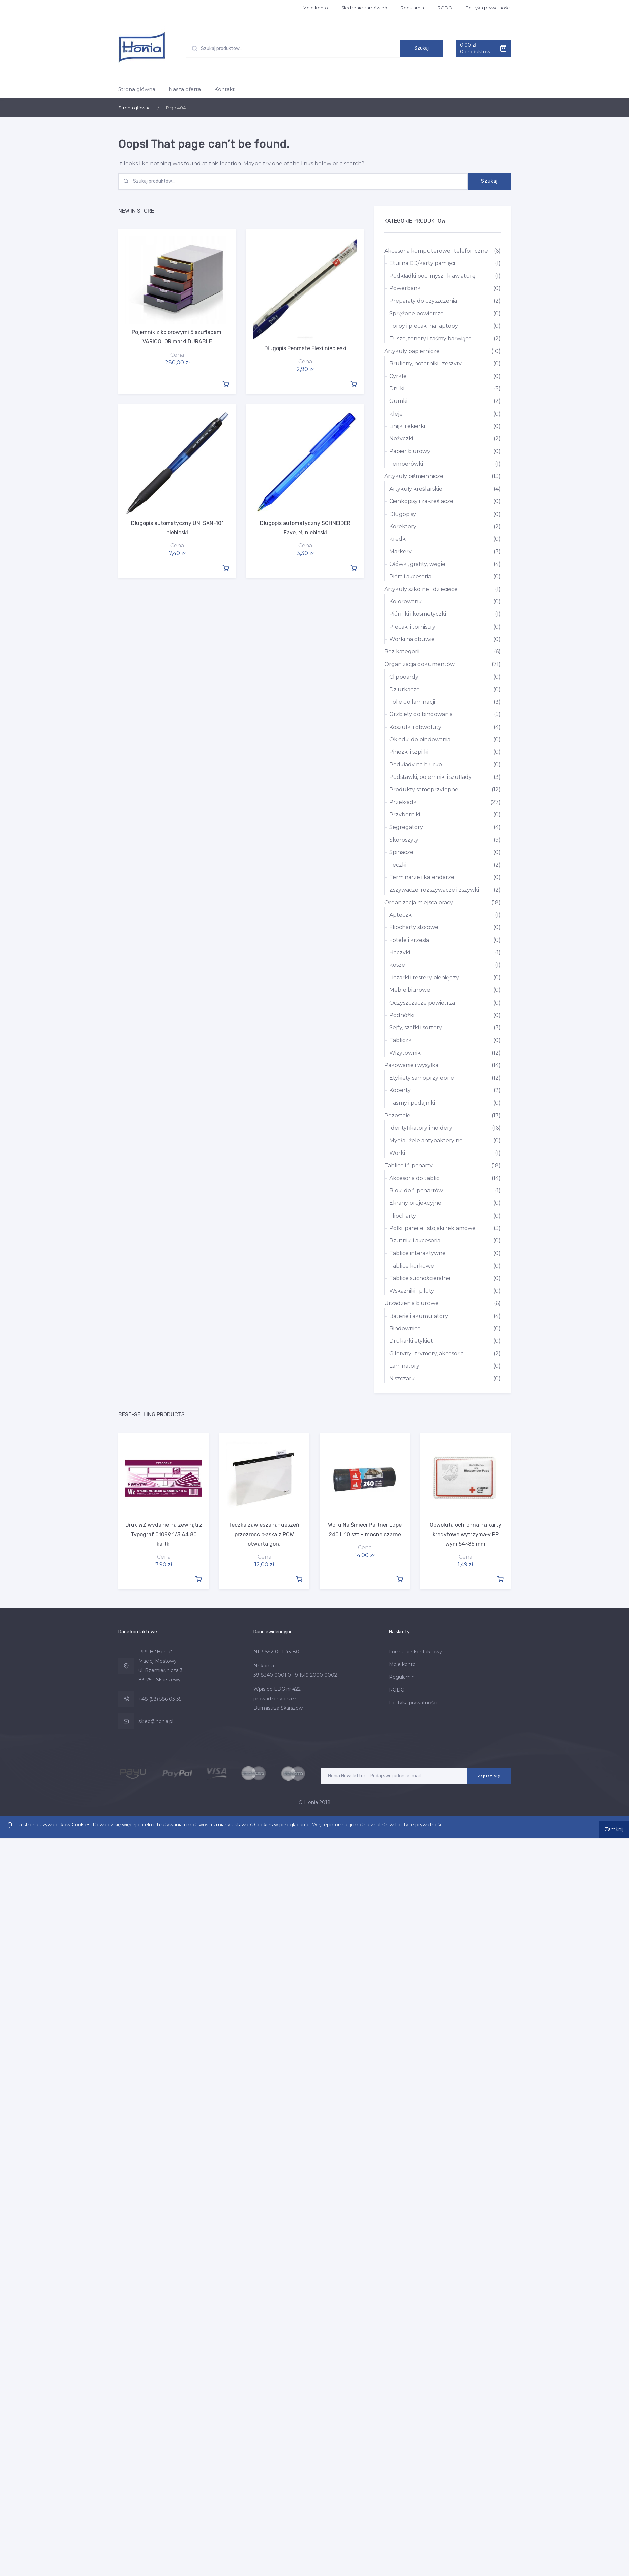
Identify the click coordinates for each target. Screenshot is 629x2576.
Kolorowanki (406, 601)
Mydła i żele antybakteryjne (426, 1140)
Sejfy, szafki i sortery (415, 1027)
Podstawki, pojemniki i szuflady (430, 777)
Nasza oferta (185, 89)
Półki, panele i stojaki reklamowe (432, 1228)
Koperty (400, 1090)
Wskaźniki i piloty (411, 1291)
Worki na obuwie (412, 639)
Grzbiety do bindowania (421, 714)
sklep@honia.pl (155, 1720)
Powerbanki (405, 288)
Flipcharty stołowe (413, 927)
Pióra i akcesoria (410, 576)
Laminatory (404, 1366)
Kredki (398, 539)
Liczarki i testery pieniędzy (424, 977)
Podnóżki (401, 1015)
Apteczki (401, 915)
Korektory (402, 526)
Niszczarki (402, 1378)
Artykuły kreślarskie (415, 489)
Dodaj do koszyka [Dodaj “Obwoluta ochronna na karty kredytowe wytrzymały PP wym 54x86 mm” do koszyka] (500, 1577)
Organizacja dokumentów (419, 664)
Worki (397, 1153)
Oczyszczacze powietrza (422, 1003)
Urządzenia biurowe (411, 1303)
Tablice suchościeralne (419, 1278)
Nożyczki (401, 438)
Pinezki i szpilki (408, 752)
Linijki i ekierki (407, 426)
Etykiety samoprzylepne (421, 1078)
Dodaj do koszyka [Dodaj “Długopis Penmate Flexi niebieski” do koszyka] (353, 382)
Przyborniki (404, 814)
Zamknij (613, 1824)
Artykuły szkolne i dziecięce (421, 589)
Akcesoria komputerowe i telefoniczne (436, 251)
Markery (400, 551)
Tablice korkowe (411, 1266)
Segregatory (406, 827)
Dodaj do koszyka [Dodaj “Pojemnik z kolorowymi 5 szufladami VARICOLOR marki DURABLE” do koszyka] (225, 382)
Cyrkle (398, 376)
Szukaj (421, 48)
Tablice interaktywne (417, 1253)
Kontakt (224, 89)
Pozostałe (397, 1115)
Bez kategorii (401, 651)
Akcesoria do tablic (414, 1178)
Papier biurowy (409, 451)
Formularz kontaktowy (415, 1651)
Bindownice (405, 1328)
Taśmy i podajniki (412, 1102)
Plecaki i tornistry (412, 627)
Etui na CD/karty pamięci (422, 263)
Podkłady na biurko (415, 764)
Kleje (396, 414)
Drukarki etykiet (411, 1341)
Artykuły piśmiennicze (413, 476)
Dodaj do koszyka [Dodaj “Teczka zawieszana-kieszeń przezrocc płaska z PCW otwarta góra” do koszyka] (299, 1577)
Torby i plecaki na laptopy (423, 326)
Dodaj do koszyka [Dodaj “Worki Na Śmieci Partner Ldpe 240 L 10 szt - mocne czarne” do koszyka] (399, 1577)
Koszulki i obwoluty (415, 727)
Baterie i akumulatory (418, 1316)
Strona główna (136, 89)
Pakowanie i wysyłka (411, 1065)
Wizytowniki (405, 1053)
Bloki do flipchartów (416, 1190)
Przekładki (403, 802)
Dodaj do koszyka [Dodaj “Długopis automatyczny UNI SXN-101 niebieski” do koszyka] (225, 566)
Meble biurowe (409, 990)
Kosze (397, 965)
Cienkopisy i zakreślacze (421, 501)
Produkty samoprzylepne (423, 789)
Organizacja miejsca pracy (418, 902)
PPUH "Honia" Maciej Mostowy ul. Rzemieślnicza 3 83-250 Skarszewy (160, 1665)
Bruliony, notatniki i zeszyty (425, 363)
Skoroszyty (403, 840)
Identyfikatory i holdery (420, 1128)
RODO (445, 7)
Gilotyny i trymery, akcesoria (426, 1353)
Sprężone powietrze (416, 313)
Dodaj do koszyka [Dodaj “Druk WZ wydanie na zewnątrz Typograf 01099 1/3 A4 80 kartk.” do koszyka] (198, 1577)
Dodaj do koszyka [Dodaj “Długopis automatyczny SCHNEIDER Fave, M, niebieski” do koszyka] (353, 566)
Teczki (397, 865)
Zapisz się (489, 1775)
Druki (396, 388)
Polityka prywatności (488, 7)
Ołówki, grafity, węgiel (418, 564)
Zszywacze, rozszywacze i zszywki (434, 890)
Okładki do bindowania (419, 739)
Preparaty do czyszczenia (423, 301)
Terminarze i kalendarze (421, 877)
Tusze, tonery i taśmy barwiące (430, 338)
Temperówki (406, 464)
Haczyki (399, 952)
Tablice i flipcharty (408, 1165)
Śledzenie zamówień (364, 7)
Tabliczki (401, 1040)
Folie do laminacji (412, 702)
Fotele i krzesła (409, 940)
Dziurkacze (404, 689)
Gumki (398, 401)
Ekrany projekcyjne (415, 1203)
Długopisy (402, 514)
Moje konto (315, 7)
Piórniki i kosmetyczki (417, 614)
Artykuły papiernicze (412, 351)
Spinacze (401, 852)
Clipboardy (403, 677)
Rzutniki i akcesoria (414, 1240)
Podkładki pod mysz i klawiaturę (432, 276)
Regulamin (412, 7)
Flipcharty (402, 1216)
